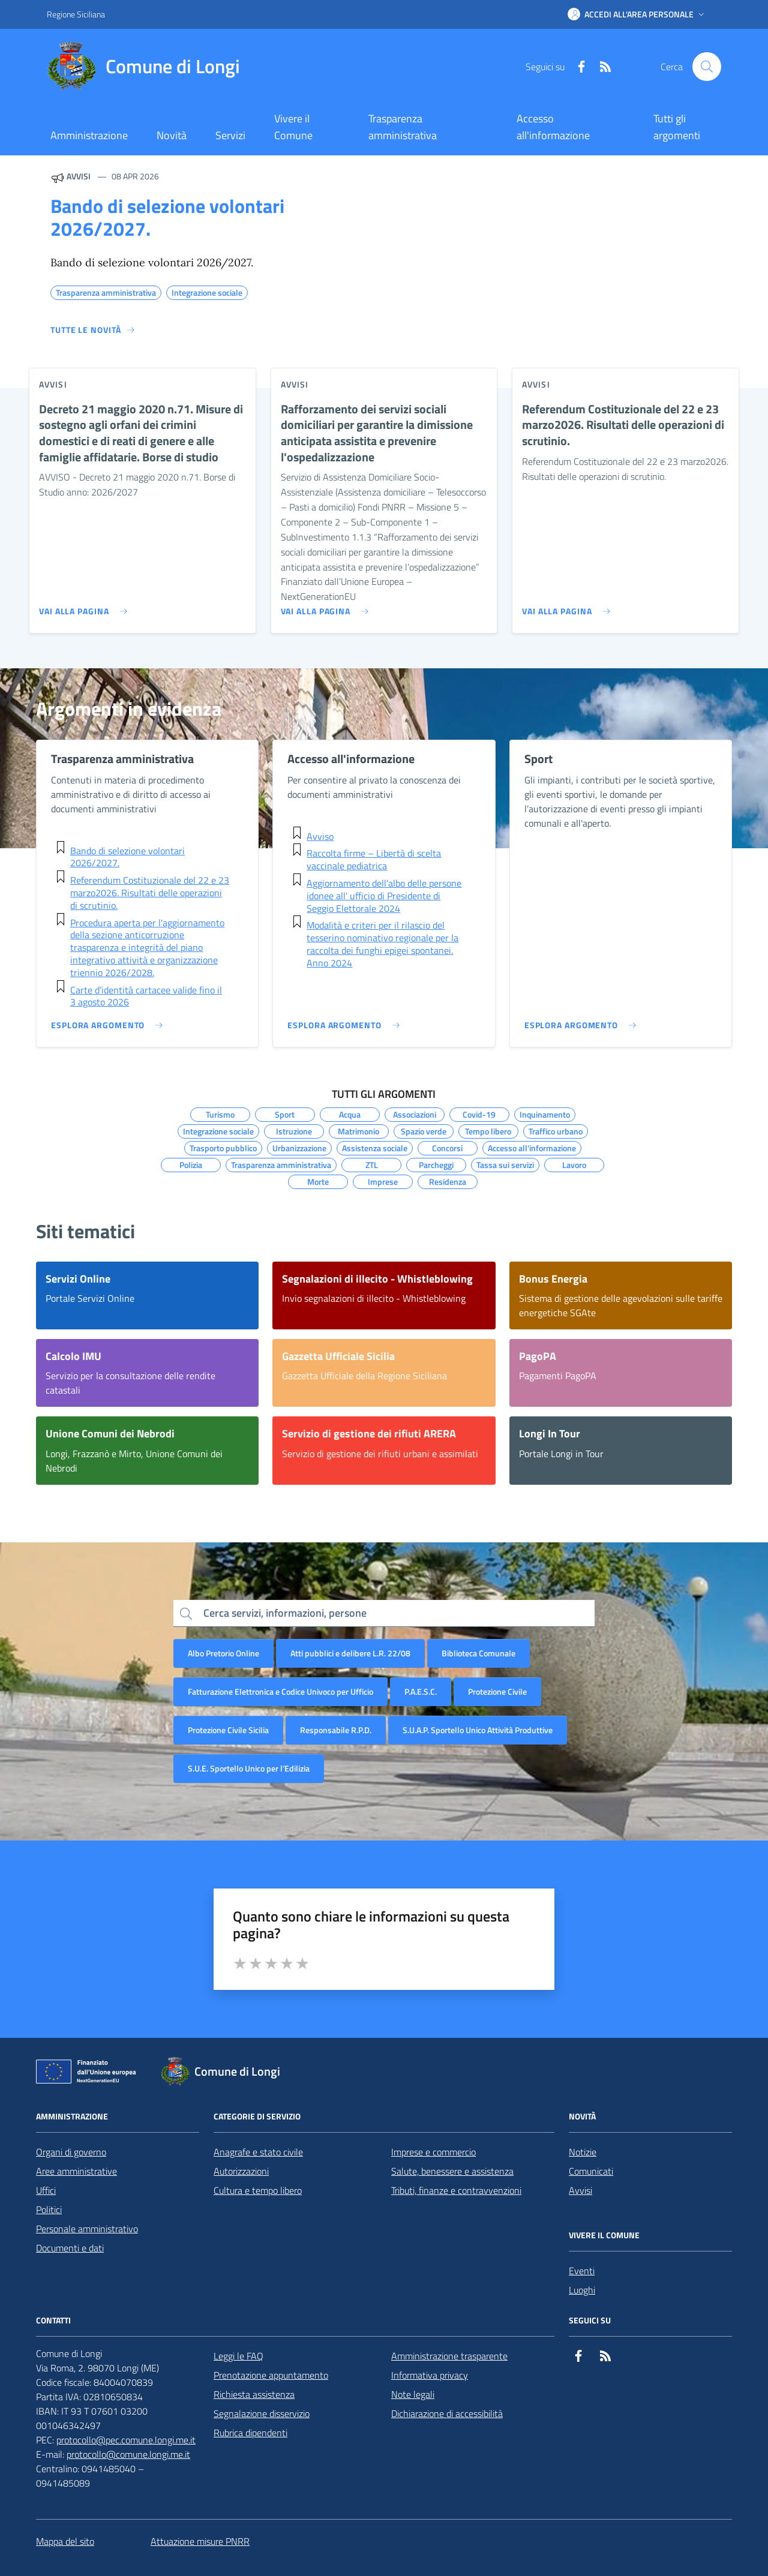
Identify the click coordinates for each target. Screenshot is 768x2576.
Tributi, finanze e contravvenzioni (456, 2190)
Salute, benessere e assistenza (452, 2171)
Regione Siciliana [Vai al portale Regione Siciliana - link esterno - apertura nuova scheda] (76, 14)
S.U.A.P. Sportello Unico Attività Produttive (478, 1730)
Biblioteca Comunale (478, 1653)
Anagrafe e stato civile (258, 2152)
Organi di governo (71, 2152)
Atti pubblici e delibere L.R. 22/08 (350, 1653)
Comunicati (591, 2171)
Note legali (412, 2394)
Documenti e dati (70, 2248)
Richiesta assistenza (254, 2394)
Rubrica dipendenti (250, 2432)
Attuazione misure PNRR (200, 2541)
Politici (49, 2209)
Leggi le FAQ (238, 2356)
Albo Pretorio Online (223, 1653)
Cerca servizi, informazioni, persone (285, 1613)
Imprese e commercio (433, 2152)
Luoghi (582, 2290)
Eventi (582, 2270)
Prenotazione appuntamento (271, 2375)
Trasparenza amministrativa (402, 126)
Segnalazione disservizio (262, 2413)
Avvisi (580, 2190)
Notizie (582, 2152)
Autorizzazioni (241, 2171)
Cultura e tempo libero (258, 2190)
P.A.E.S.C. (420, 1691)
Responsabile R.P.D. (335, 1730)
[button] (637, 14)
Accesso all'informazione (553, 126)
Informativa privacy (429, 2375)
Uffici (46, 2190)
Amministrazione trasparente (449, 2356)
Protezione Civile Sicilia (228, 1730)
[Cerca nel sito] (706, 66)
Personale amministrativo (87, 2228)
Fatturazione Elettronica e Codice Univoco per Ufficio (280, 1691)
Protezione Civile (497, 1691)
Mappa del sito (65, 2541)
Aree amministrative (76, 2171)
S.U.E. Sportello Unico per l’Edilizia (249, 1768)
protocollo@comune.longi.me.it (128, 2454)
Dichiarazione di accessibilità (447, 2413)
